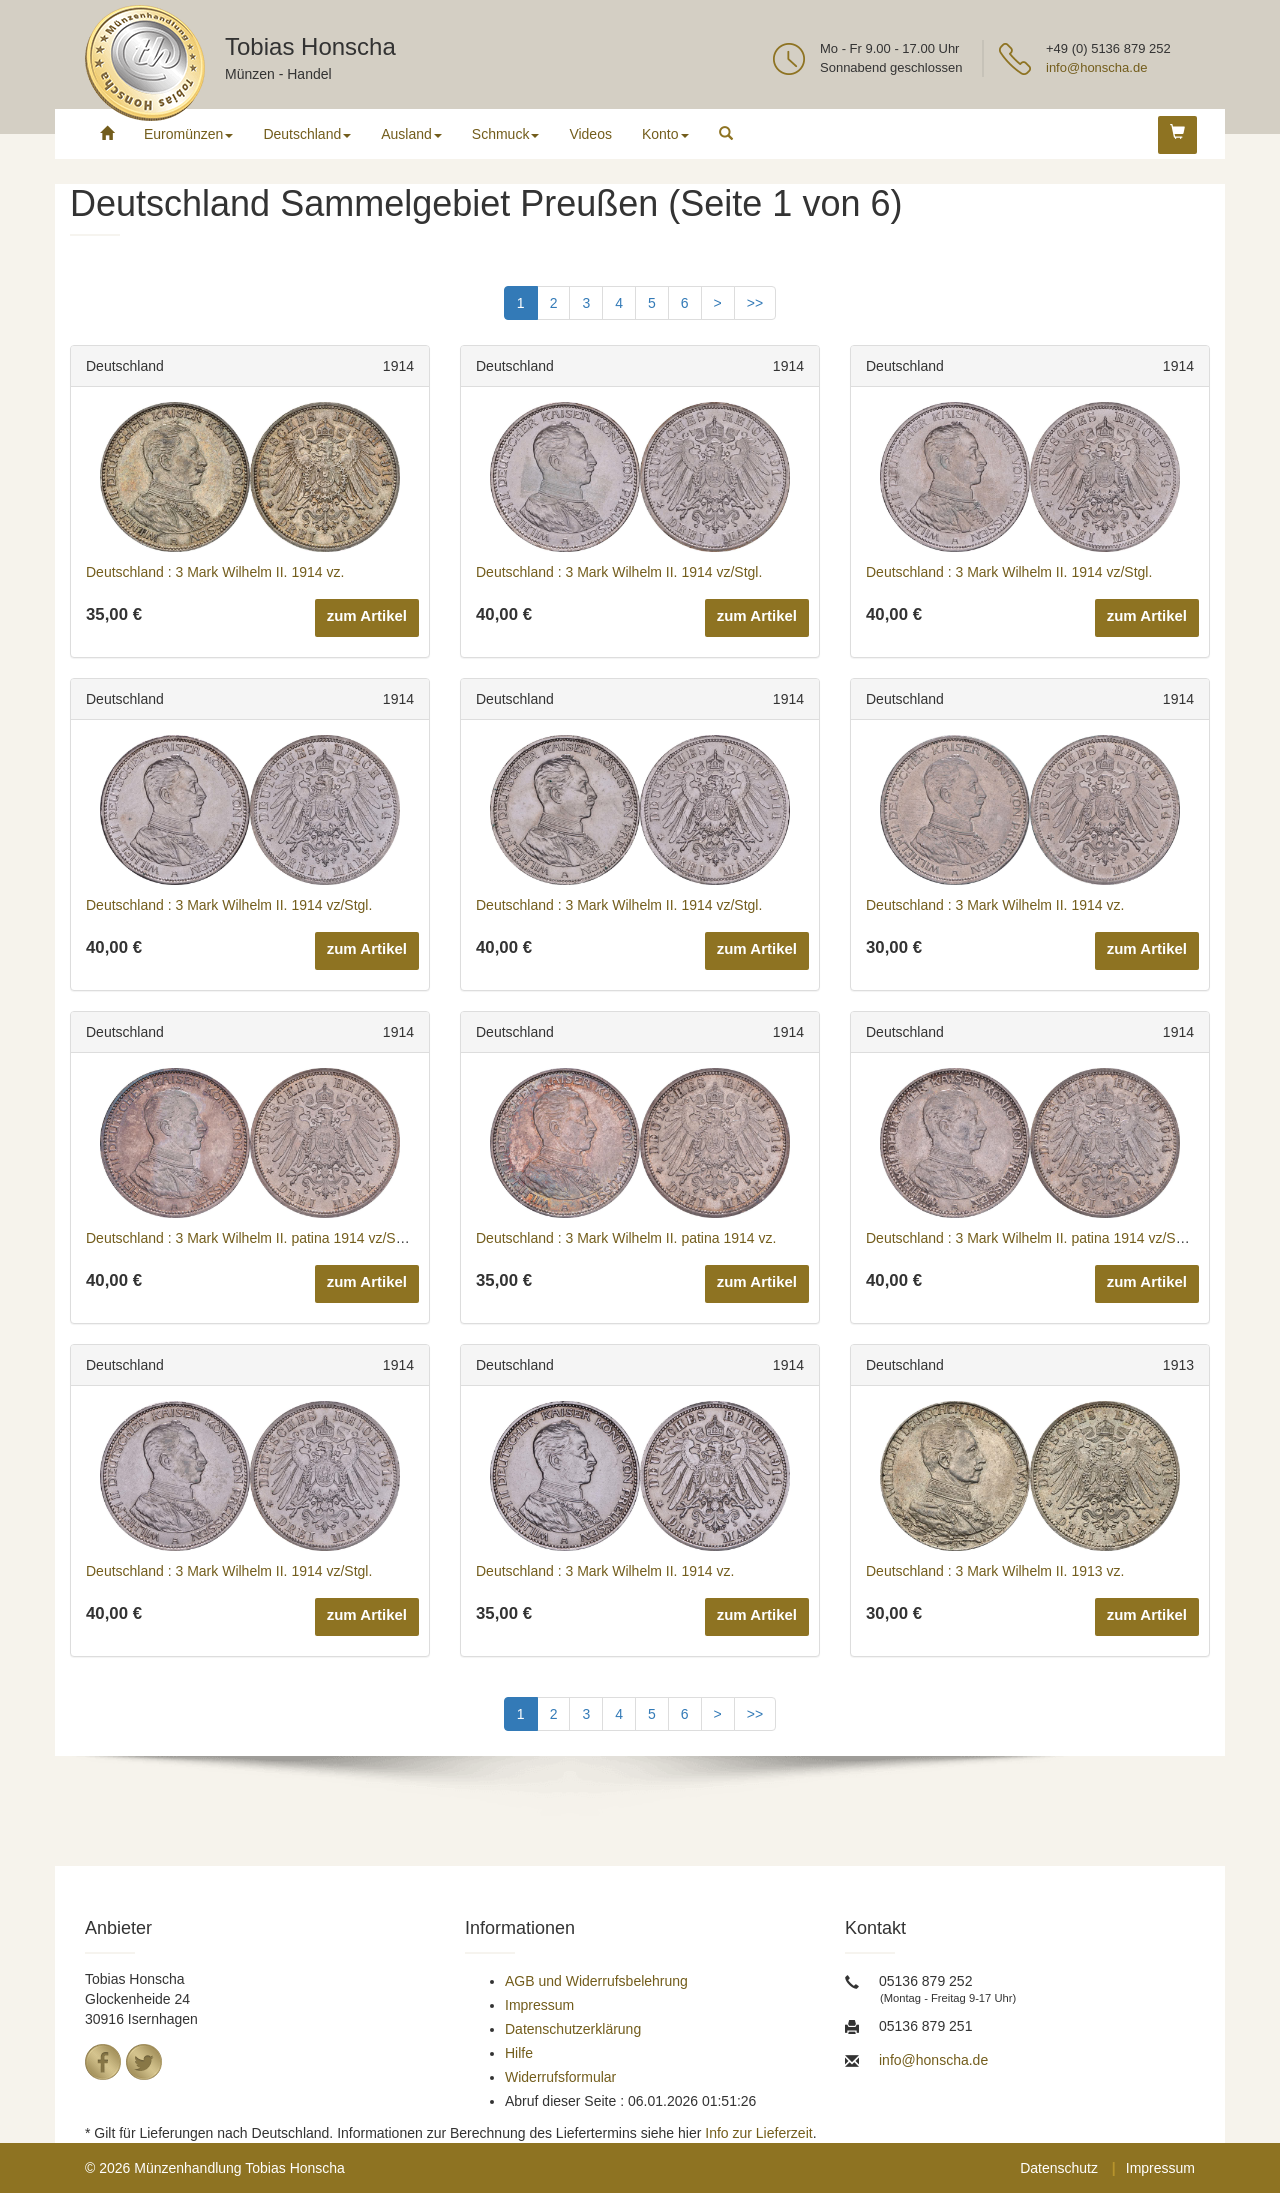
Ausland (411, 134)
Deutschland (307, 134)
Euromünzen (188, 134)
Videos (590, 134)
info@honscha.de (1096, 67)
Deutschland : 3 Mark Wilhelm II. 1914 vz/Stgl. (619, 572)
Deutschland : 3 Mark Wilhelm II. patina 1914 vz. (626, 1238)
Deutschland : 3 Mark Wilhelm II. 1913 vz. (995, 1571)
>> (755, 303)
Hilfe (519, 2053)
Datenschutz (1059, 2168)
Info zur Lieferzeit (758, 2133)
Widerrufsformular (560, 2077)
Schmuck (506, 134)
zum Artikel (367, 615)
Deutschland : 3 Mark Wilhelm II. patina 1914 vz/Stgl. (250, 1238)
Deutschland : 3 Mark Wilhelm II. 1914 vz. (215, 572)
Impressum (539, 2005)
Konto (665, 134)
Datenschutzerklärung (573, 2029)
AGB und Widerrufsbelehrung (596, 1981)
